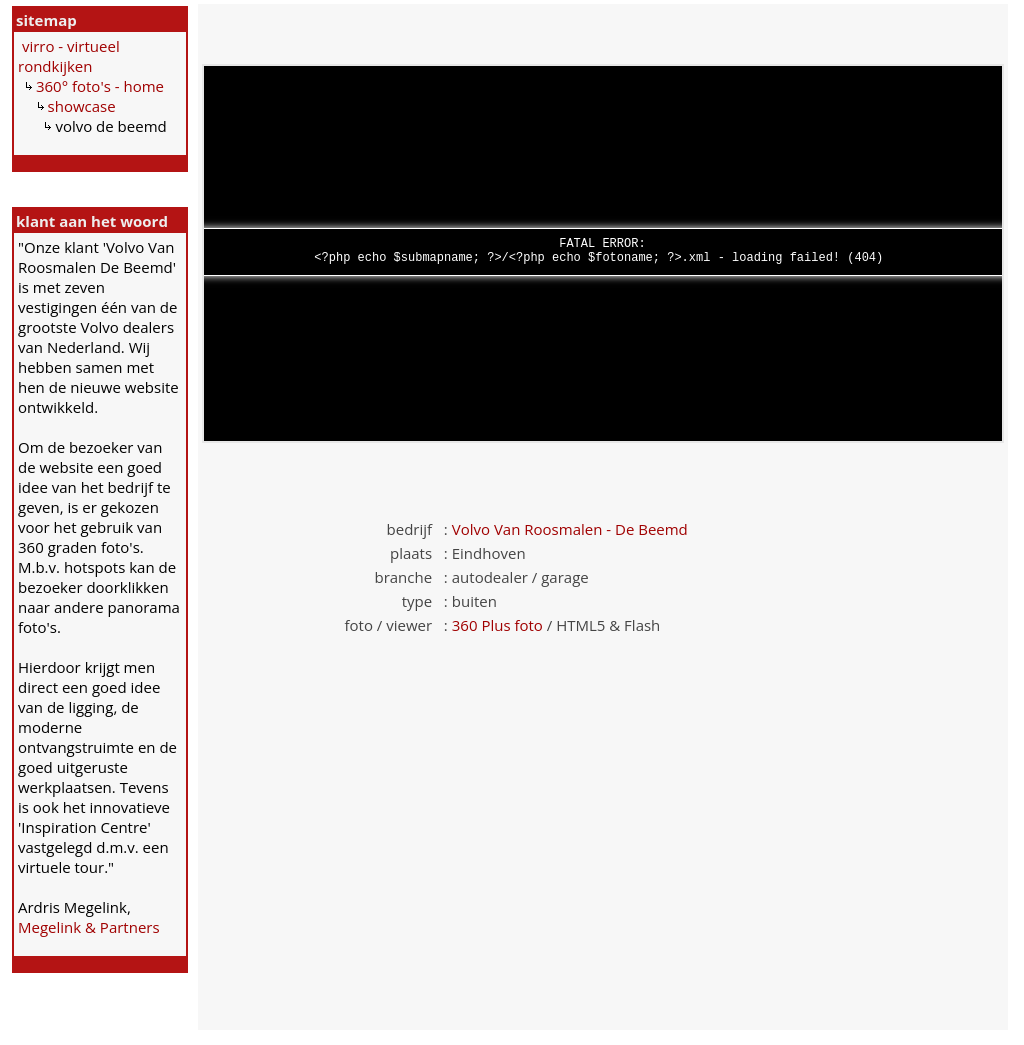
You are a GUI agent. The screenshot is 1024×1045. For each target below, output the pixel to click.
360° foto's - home (100, 86)
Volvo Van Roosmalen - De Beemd (570, 529)
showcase (82, 106)
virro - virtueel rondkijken (69, 56)
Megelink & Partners (89, 927)
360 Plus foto (497, 625)
